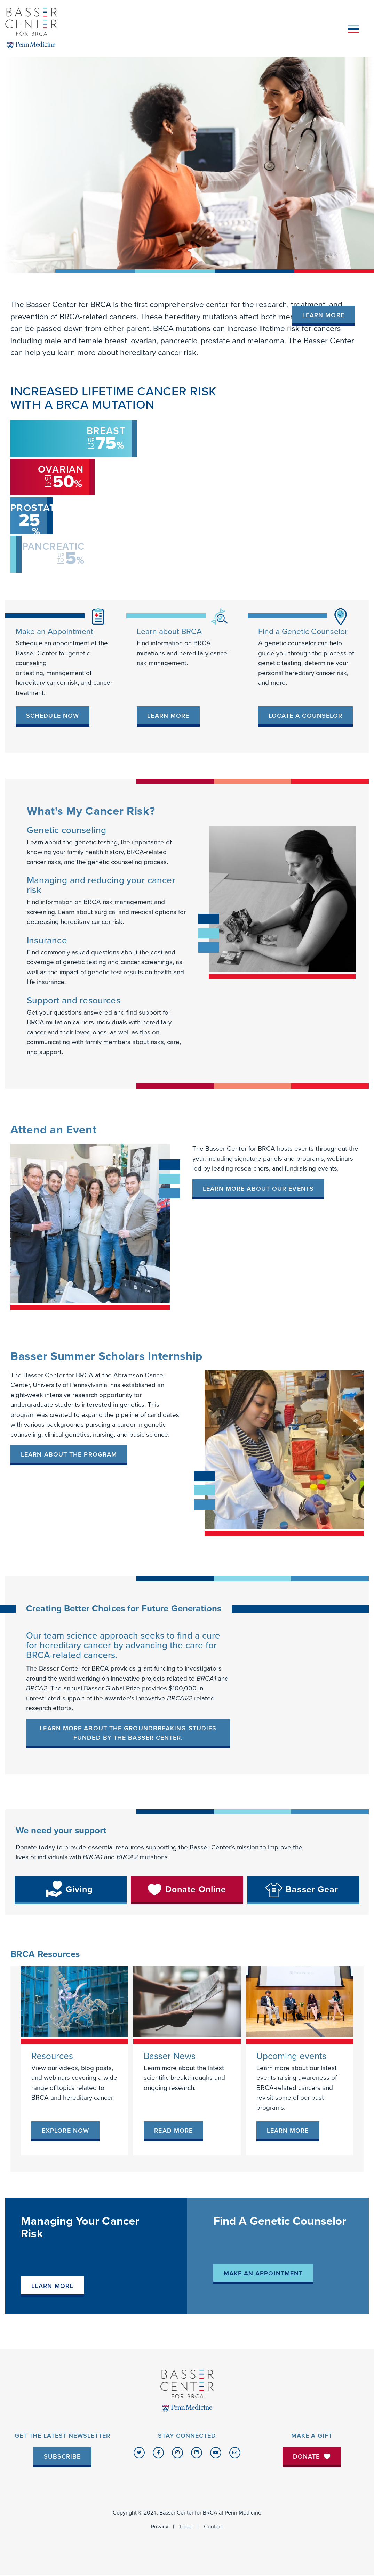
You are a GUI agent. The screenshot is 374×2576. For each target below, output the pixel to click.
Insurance (47, 940)
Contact (213, 2526)
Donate (312, 2456)
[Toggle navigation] (353, 28)
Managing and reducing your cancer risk (101, 885)
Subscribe (62, 2456)
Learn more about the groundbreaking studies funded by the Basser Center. (128, 1732)
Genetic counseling (66, 830)
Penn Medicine (243, 2512)
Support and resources (73, 1000)
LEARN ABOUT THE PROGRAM (69, 1454)
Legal (186, 2526)
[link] (52, 716)
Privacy (159, 2526)
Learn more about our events (258, 1188)
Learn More (323, 315)
